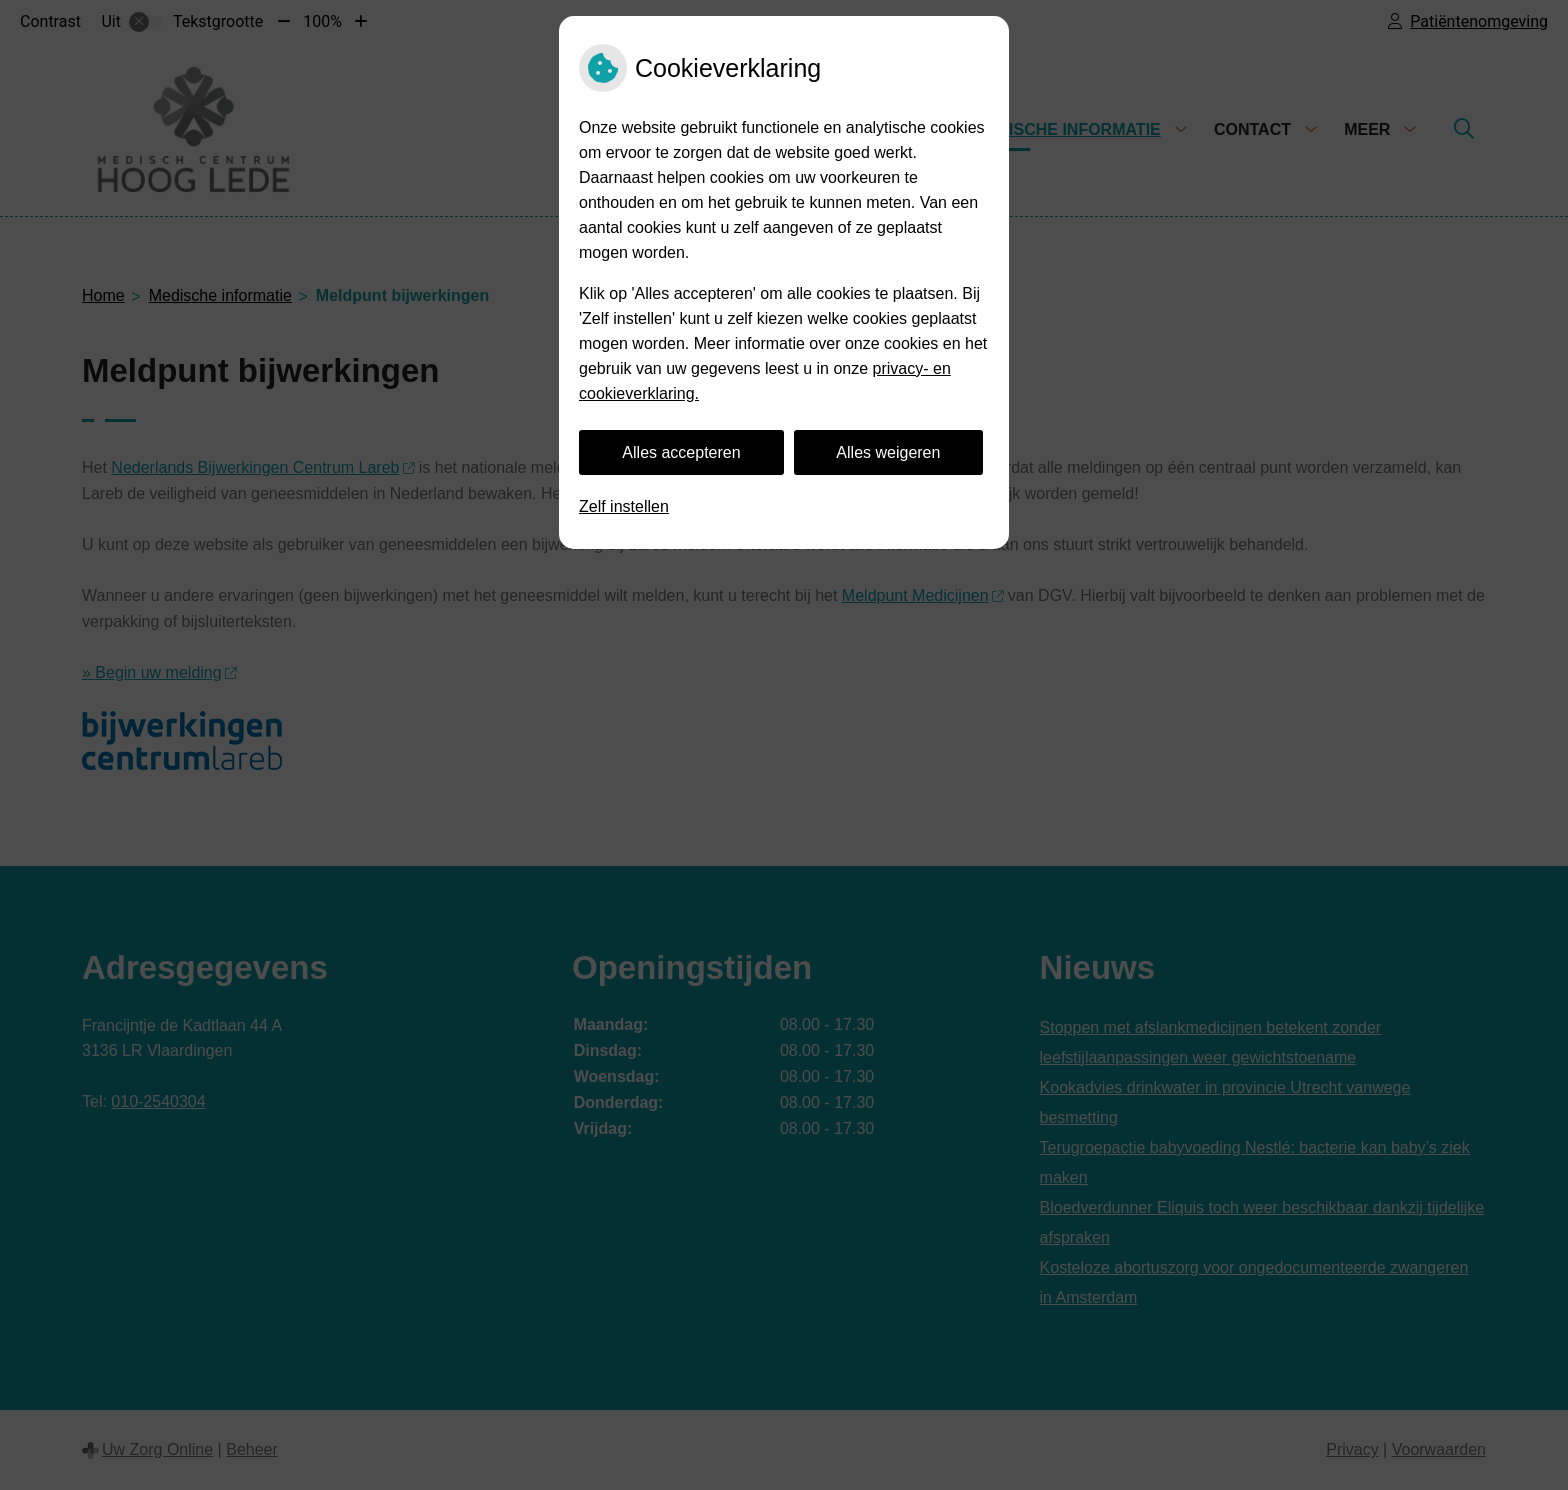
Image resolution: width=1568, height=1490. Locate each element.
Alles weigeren (888, 452)
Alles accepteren (681, 452)
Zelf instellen (624, 506)
